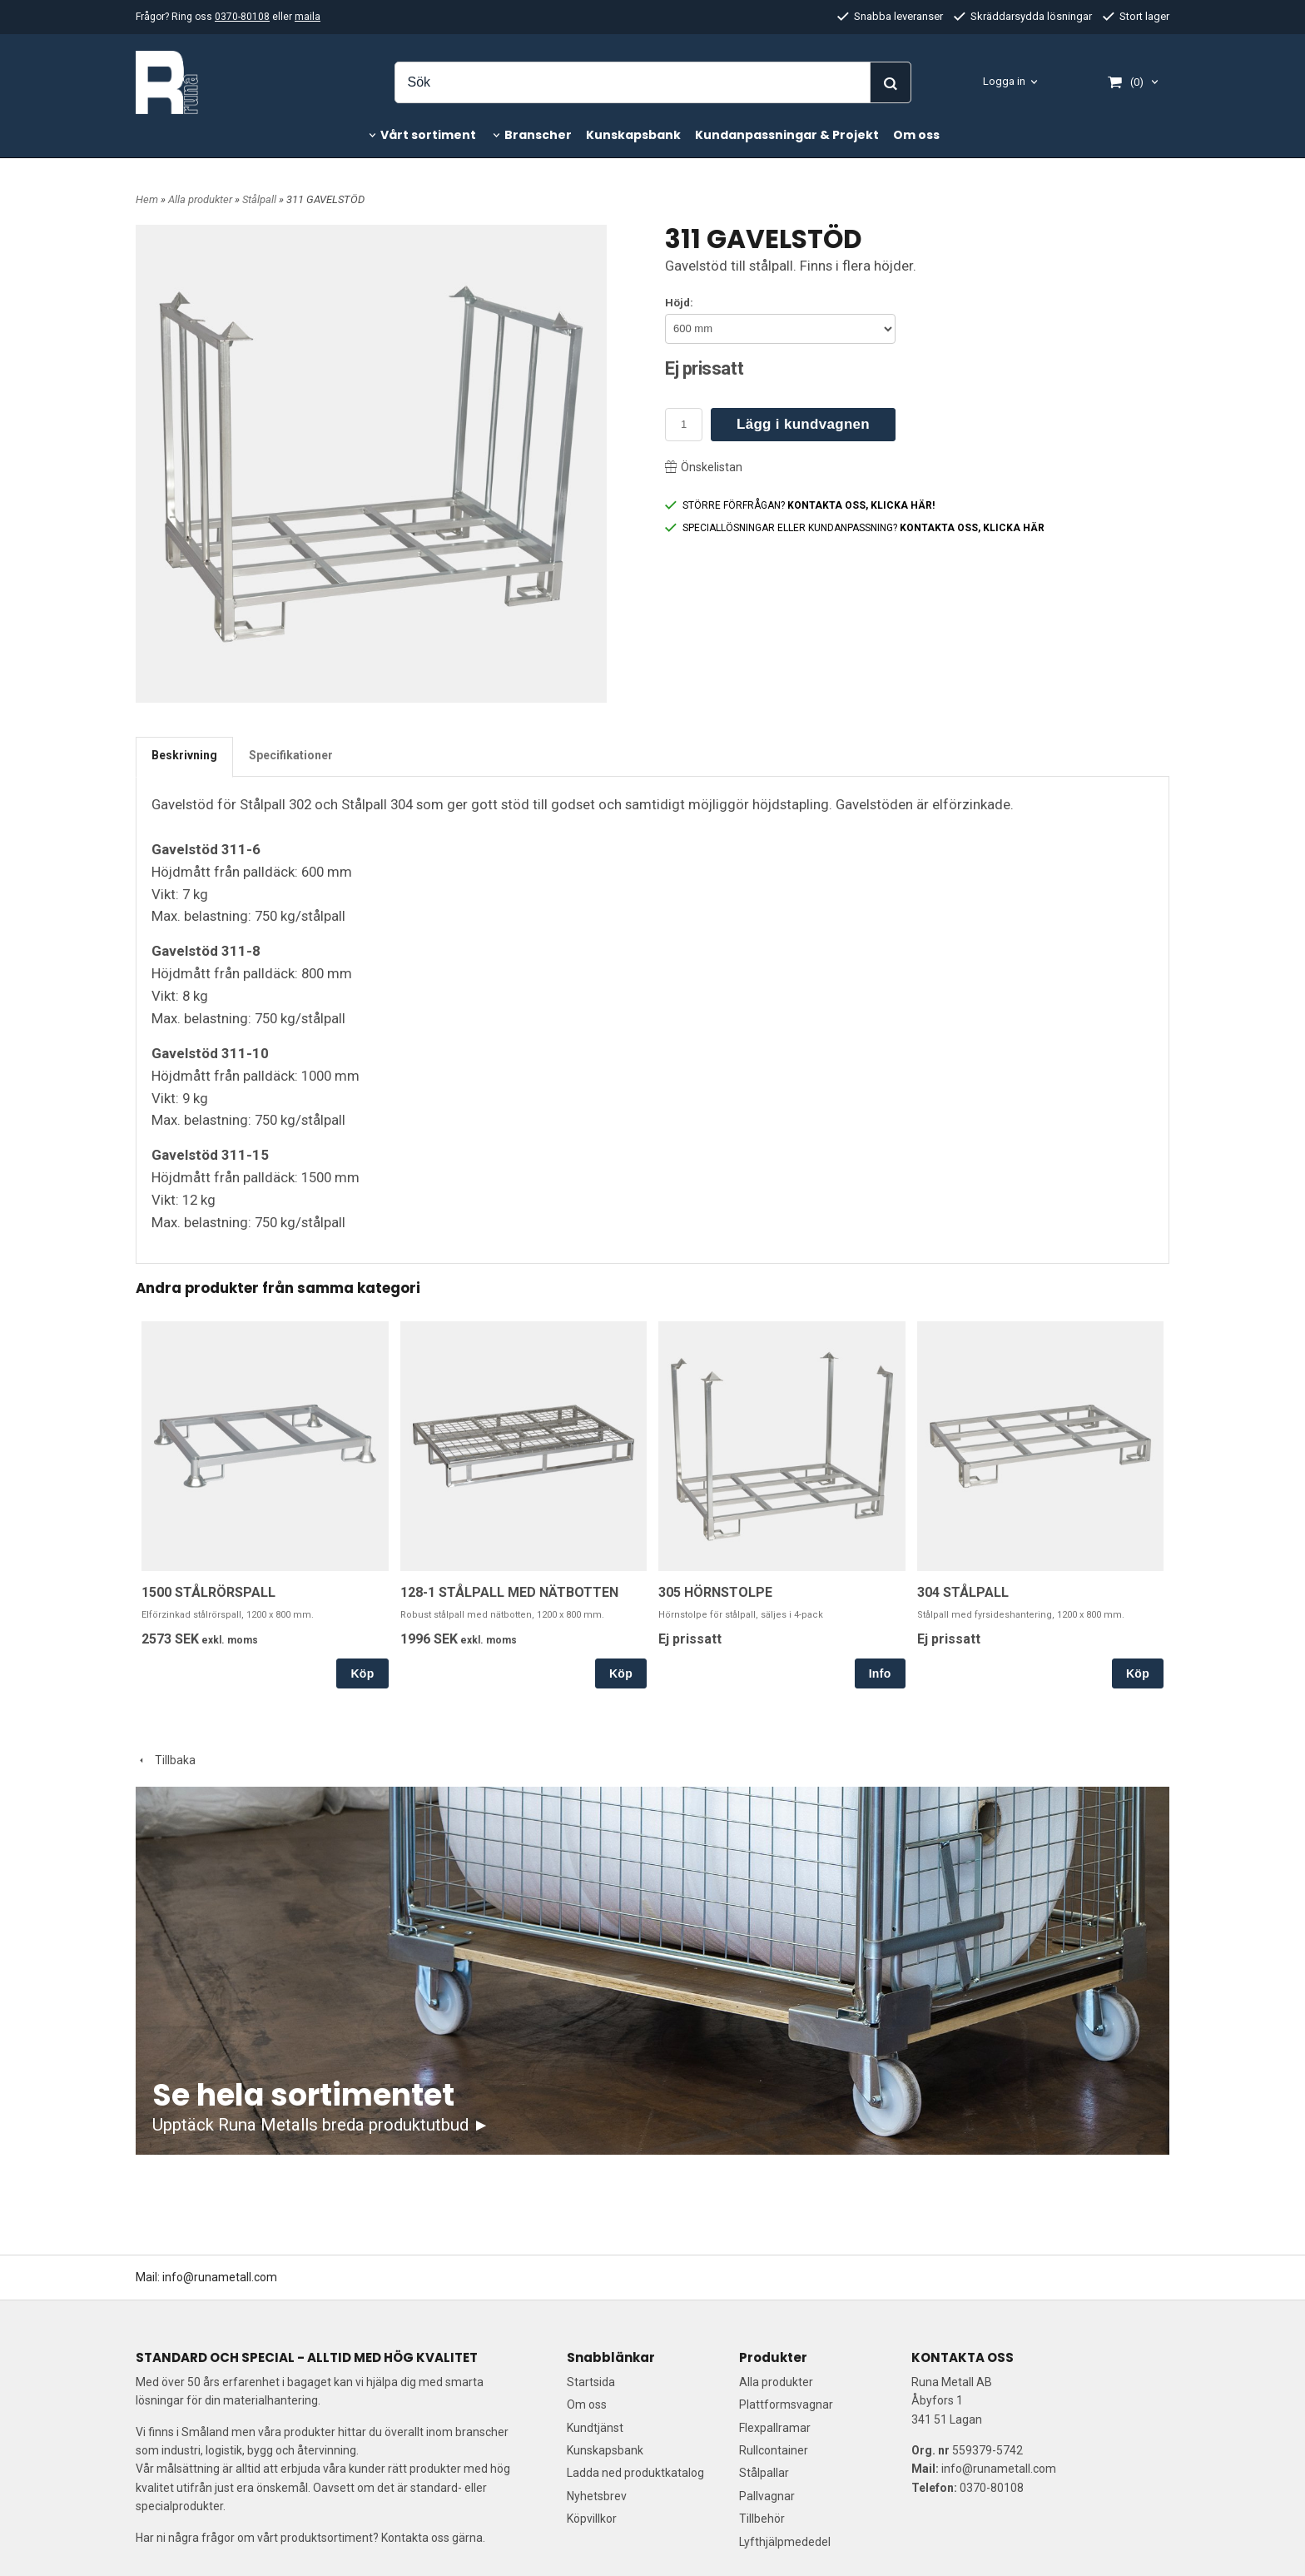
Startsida (591, 2382)
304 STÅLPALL (963, 1592)
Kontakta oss (415, 2537)
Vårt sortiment (428, 135)
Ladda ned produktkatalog (635, 2472)
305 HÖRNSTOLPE (715, 1592)
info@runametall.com (219, 2277)
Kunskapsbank (633, 135)
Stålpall (260, 199)
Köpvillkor (592, 2518)
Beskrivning (184, 755)
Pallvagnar (767, 2496)
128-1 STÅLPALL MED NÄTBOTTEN (509, 1592)
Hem (147, 199)
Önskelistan (703, 467)
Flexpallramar (775, 2427)
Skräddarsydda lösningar (1023, 16)
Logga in (1004, 81)
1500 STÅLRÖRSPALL (208, 1592)
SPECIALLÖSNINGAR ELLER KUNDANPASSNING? (854, 528)
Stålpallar (764, 2472)
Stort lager (1136, 16)
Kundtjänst (595, 2427)
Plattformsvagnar (786, 2404)
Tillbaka (166, 1760)
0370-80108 (242, 16)
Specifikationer (291, 755)
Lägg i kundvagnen (803, 424)
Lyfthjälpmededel (785, 2542)
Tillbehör (762, 2518)
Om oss (916, 135)
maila (307, 16)
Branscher (538, 135)
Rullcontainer (773, 2450)
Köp (362, 1673)
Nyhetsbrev (597, 2496)
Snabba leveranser (890, 16)
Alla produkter (201, 199)
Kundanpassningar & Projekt (787, 135)
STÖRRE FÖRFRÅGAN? (800, 505)
